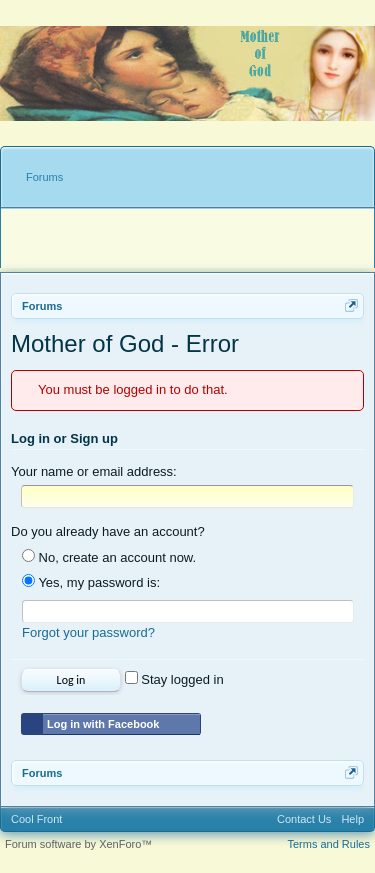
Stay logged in (174, 679)
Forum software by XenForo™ (78, 844)
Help (352, 819)
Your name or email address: (94, 471)
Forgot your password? (88, 632)
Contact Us (304, 819)
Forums (44, 177)
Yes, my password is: (91, 582)
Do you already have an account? (108, 531)
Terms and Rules (328, 844)
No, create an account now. (109, 557)
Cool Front (36, 819)
